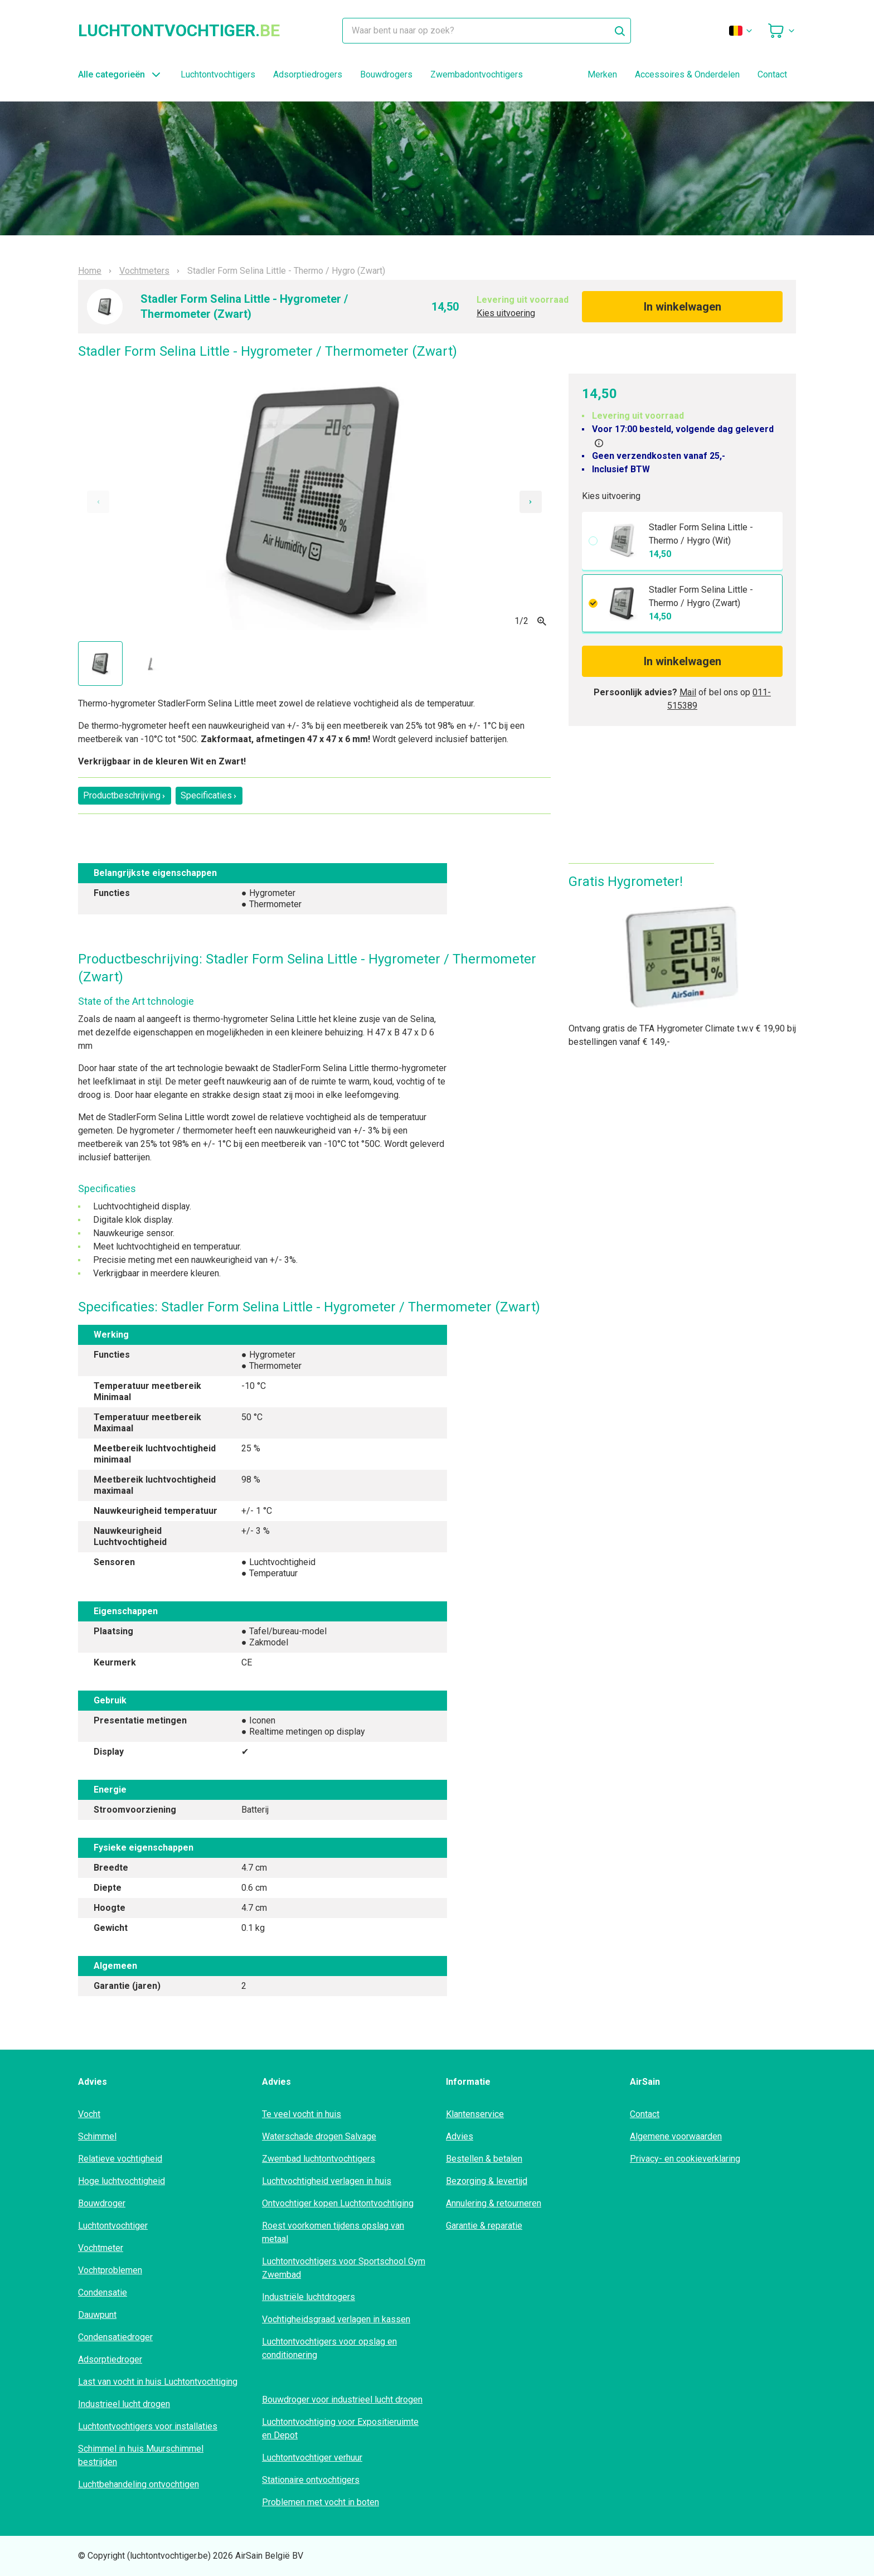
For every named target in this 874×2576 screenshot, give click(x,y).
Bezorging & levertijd (486, 2181)
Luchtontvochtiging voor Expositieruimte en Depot (340, 2429)
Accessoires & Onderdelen (687, 74)
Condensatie (102, 2292)
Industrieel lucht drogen (124, 2404)
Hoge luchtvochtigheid (121, 2181)
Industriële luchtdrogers (308, 2297)
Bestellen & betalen (484, 2158)
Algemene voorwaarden (676, 2136)
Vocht (89, 2114)
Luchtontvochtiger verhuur (312, 2457)
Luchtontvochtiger (113, 2225)
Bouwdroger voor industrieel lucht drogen (342, 2399)
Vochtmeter (100, 2248)
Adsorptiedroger (110, 2359)
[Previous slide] (98, 502)
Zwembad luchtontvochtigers (318, 2158)
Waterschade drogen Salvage (319, 2136)
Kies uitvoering (506, 313)
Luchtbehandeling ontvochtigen (138, 2484)
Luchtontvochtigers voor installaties (147, 2426)
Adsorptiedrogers (307, 74)
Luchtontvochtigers (218, 74)
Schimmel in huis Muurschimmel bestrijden (140, 2455)
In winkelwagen (682, 306)
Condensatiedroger (115, 2337)
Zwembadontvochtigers (476, 74)
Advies (459, 2136)
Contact (772, 74)
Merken (602, 74)
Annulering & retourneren (493, 2203)
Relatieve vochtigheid (120, 2158)
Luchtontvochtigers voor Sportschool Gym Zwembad (343, 2268)
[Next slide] (530, 502)
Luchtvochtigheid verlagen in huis (326, 2181)
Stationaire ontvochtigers (311, 2480)
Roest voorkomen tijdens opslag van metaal (333, 2232)
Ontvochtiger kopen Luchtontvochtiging (338, 2203)
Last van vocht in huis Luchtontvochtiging (157, 2381)
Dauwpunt (97, 2314)
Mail (687, 692)
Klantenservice (475, 2114)
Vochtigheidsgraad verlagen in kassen (336, 2319)
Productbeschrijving (124, 795)
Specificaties (209, 795)
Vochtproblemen (110, 2270)
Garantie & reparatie (484, 2225)
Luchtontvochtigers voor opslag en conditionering (329, 2348)
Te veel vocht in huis (301, 2114)
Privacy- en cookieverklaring (685, 2158)
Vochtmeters (144, 271)
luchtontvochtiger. (179, 30)
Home (89, 271)
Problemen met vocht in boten (320, 2502)
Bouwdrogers (386, 74)
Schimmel (97, 2136)
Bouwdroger (101, 2203)
